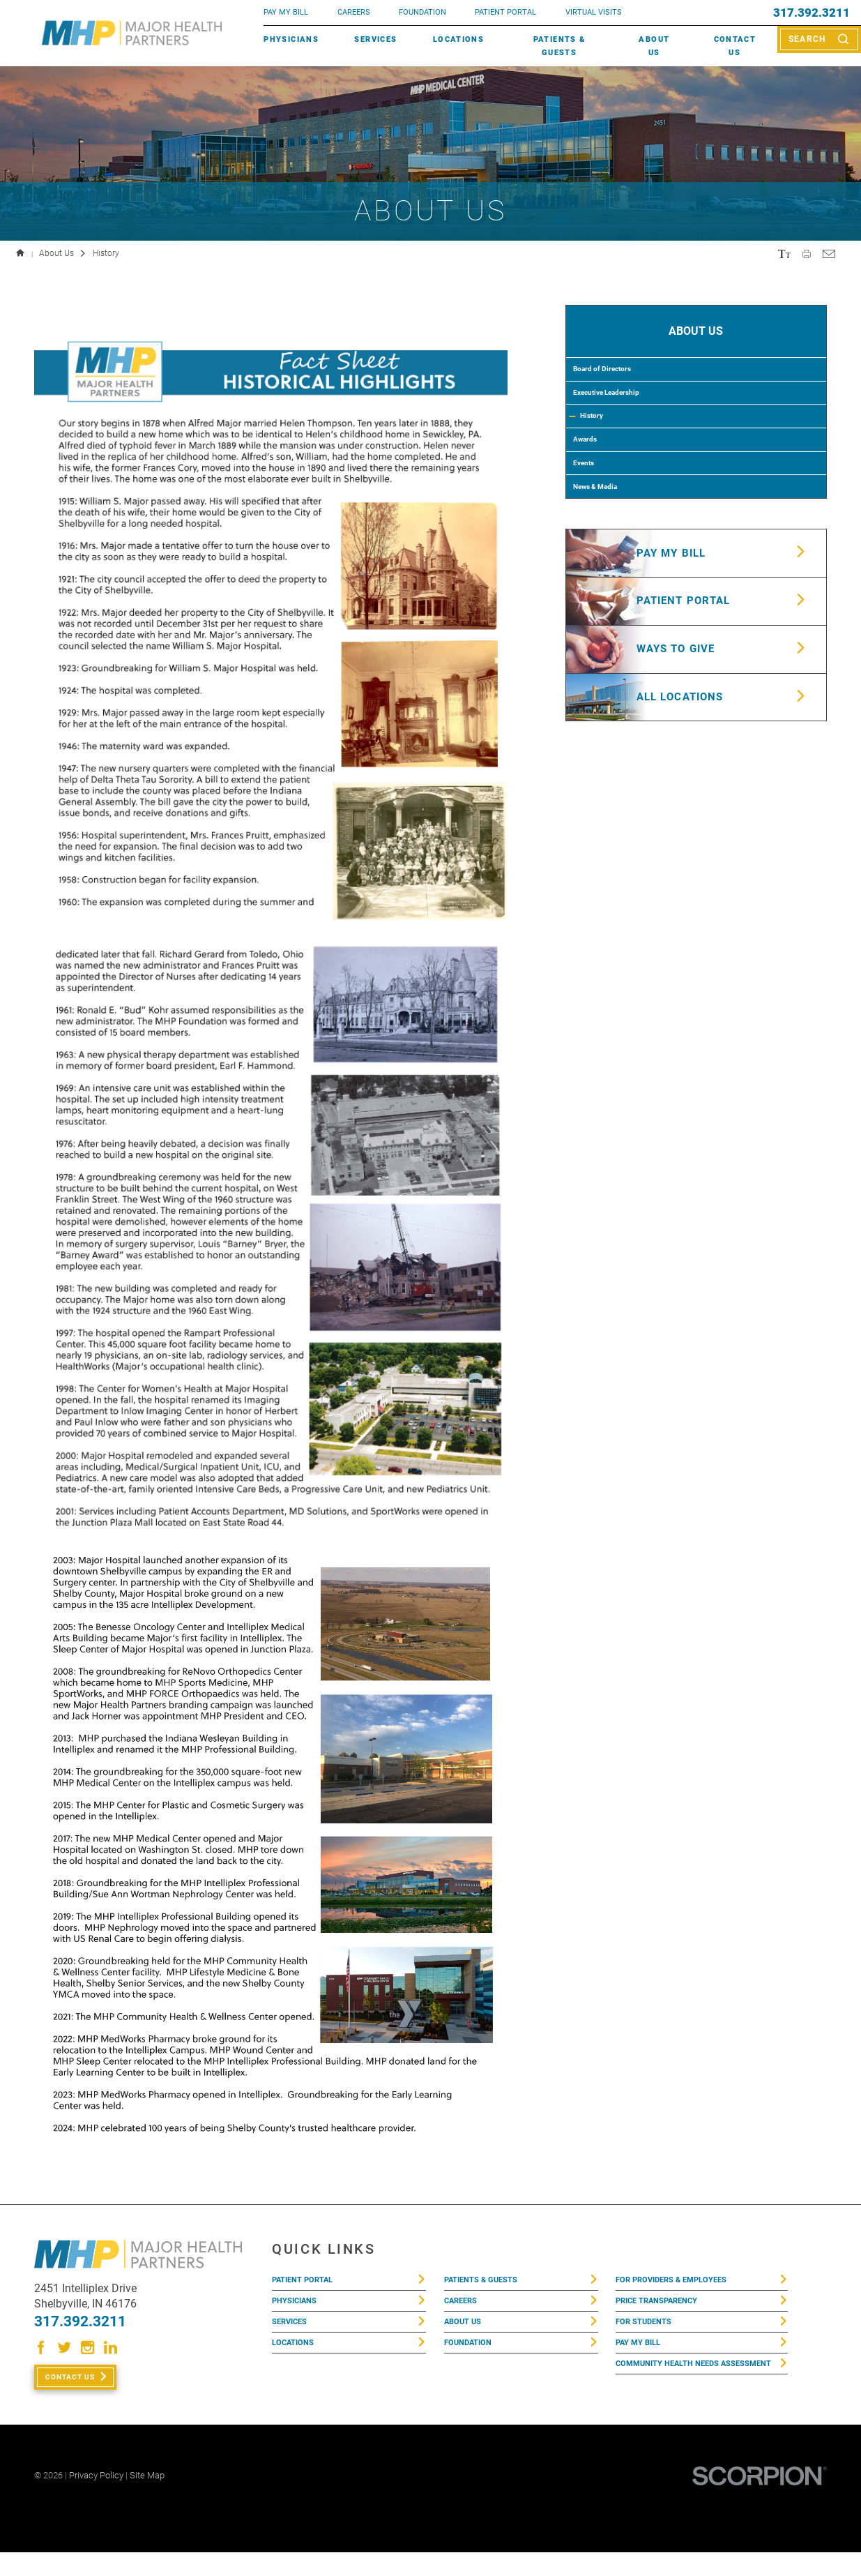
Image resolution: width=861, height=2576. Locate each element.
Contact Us (735, 45)
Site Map (147, 2499)
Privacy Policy (96, 2499)
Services (375, 39)
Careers (353, 12)
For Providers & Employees (679, 2282)
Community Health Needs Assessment (675, 2392)
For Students (648, 2333)
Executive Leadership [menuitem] (623, 414)
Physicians (291, 39)
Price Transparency (664, 2307)
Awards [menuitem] (592, 480)
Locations (458, 39)
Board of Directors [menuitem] (616, 381)
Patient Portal (307, 2282)
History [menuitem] (602, 447)
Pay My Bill (641, 2358)
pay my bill (286, 12)
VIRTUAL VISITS (593, 12)
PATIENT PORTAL (505, 12)
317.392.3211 (811, 13)
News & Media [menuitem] (607, 546)
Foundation (472, 2358)
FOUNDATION (422, 12)
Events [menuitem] (591, 513)
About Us (654, 45)
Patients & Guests (559, 45)
